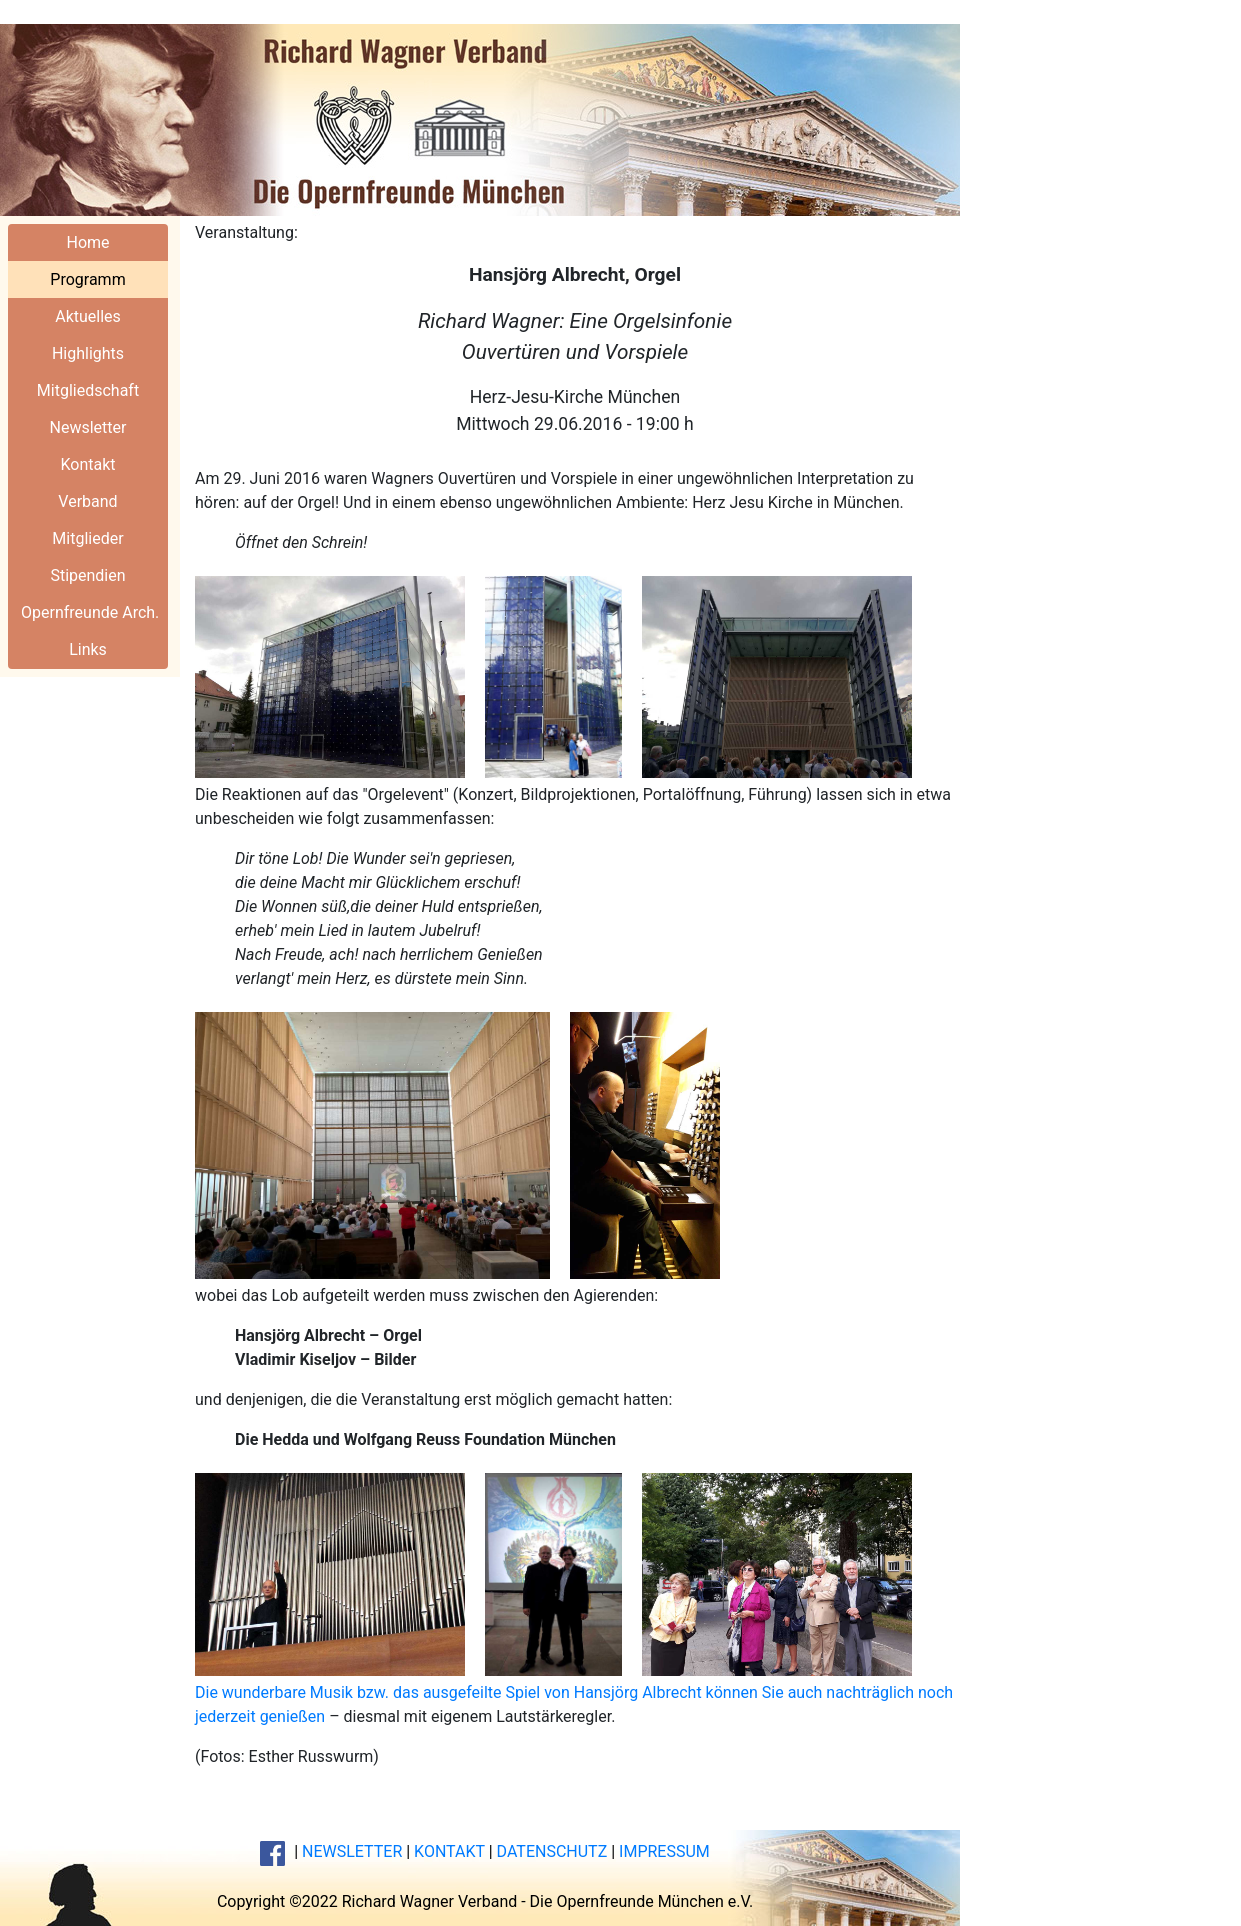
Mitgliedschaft (88, 390)
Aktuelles (88, 316)
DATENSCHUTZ (552, 1851)
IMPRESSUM (664, 1851)
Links (88, 649)
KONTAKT (449, 1851)
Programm (87, 279)
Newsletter (88, 427)
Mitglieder (87, 538)
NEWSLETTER (352, 1851)
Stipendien (87, 575)
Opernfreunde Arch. (90, 612)
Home (87, 242)
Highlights (88, 353)
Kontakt (87, 464)
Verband (87, 501)
